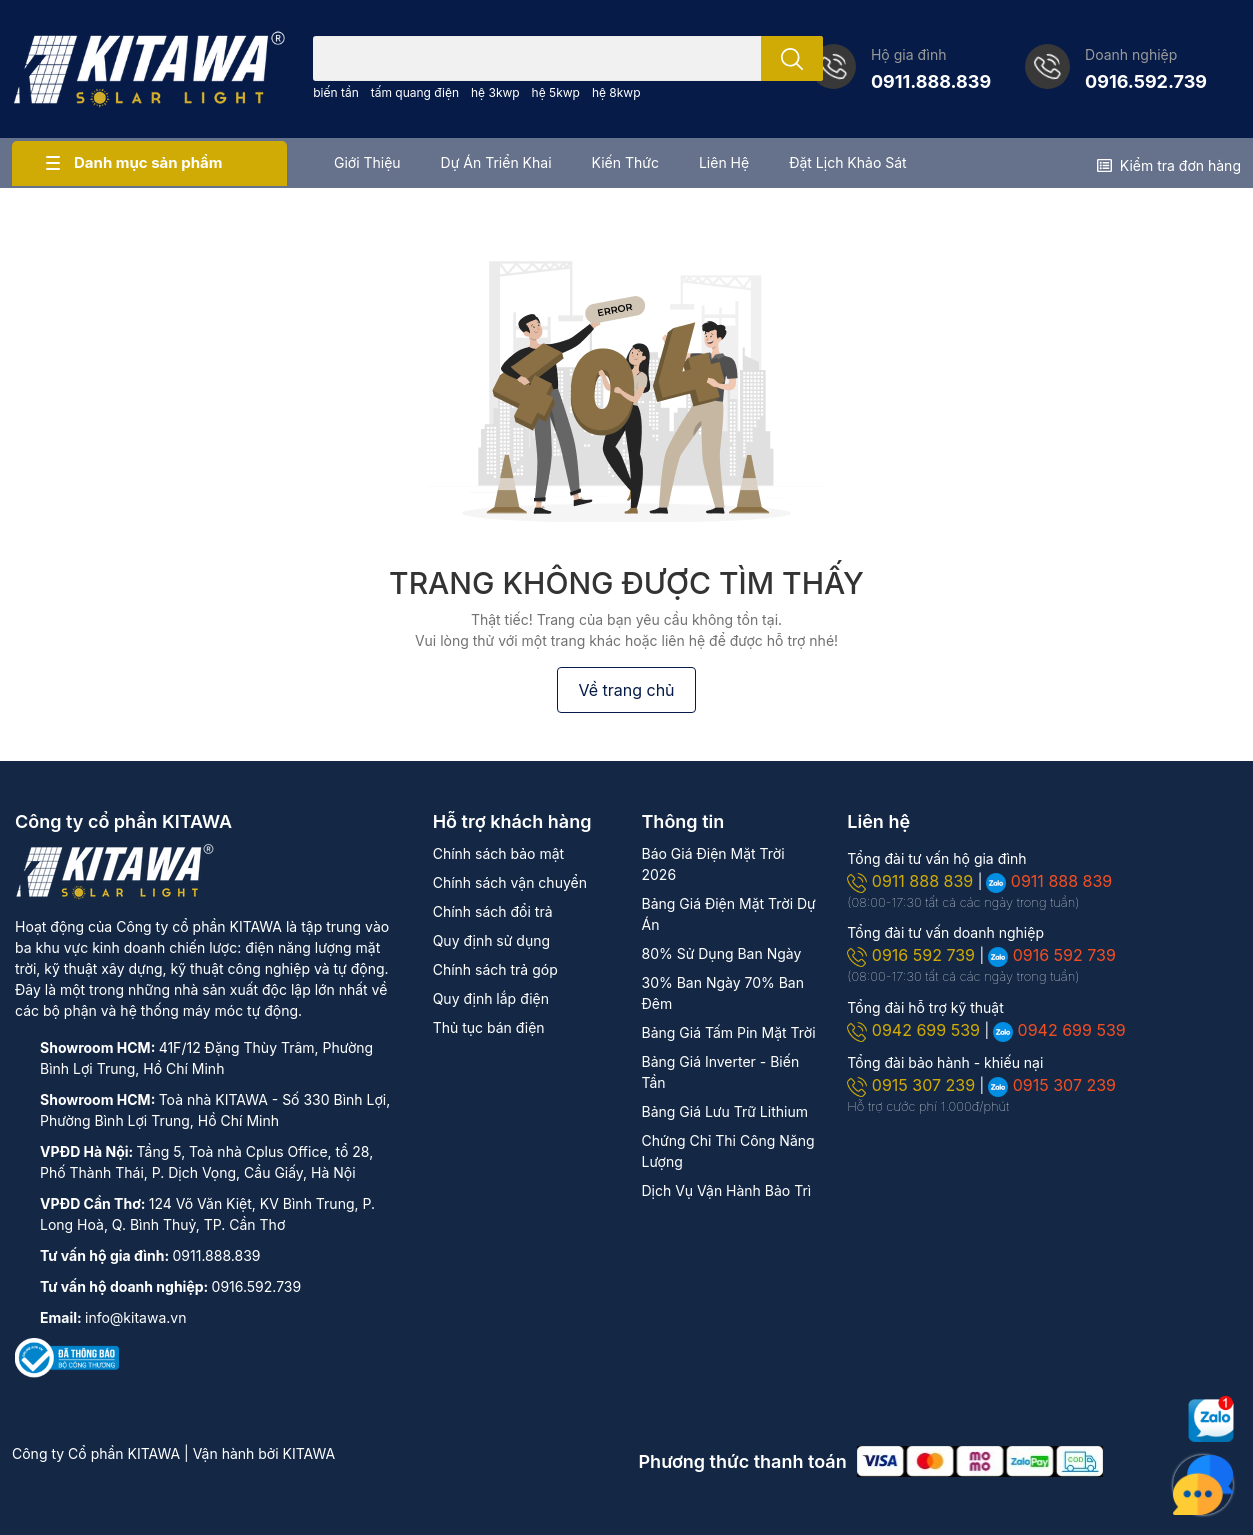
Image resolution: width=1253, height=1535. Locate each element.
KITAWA (309, 1453)
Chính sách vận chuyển (510, 882)
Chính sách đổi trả (493, 911)
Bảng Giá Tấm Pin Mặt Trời (728, 1032)
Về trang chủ (626, 690)
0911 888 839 (912, 881)
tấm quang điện (415, 92)
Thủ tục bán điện (489, 1027)
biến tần (336, 92)
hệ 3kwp (495, 92)
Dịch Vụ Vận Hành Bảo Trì (726, 1190)
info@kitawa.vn (135, 1317)
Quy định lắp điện (491, 998)
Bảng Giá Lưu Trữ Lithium (724, 1111)
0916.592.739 (1146, 81)
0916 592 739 (913, 955)
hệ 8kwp (616, 92)
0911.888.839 (931, 81)
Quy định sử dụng (491, 940)
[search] (792, 58)
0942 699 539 (915, 1030)
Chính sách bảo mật (498, 853)
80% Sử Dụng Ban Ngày (721, 953)
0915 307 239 (913, 1085)
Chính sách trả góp (495, 969)
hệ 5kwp (556, 92)
